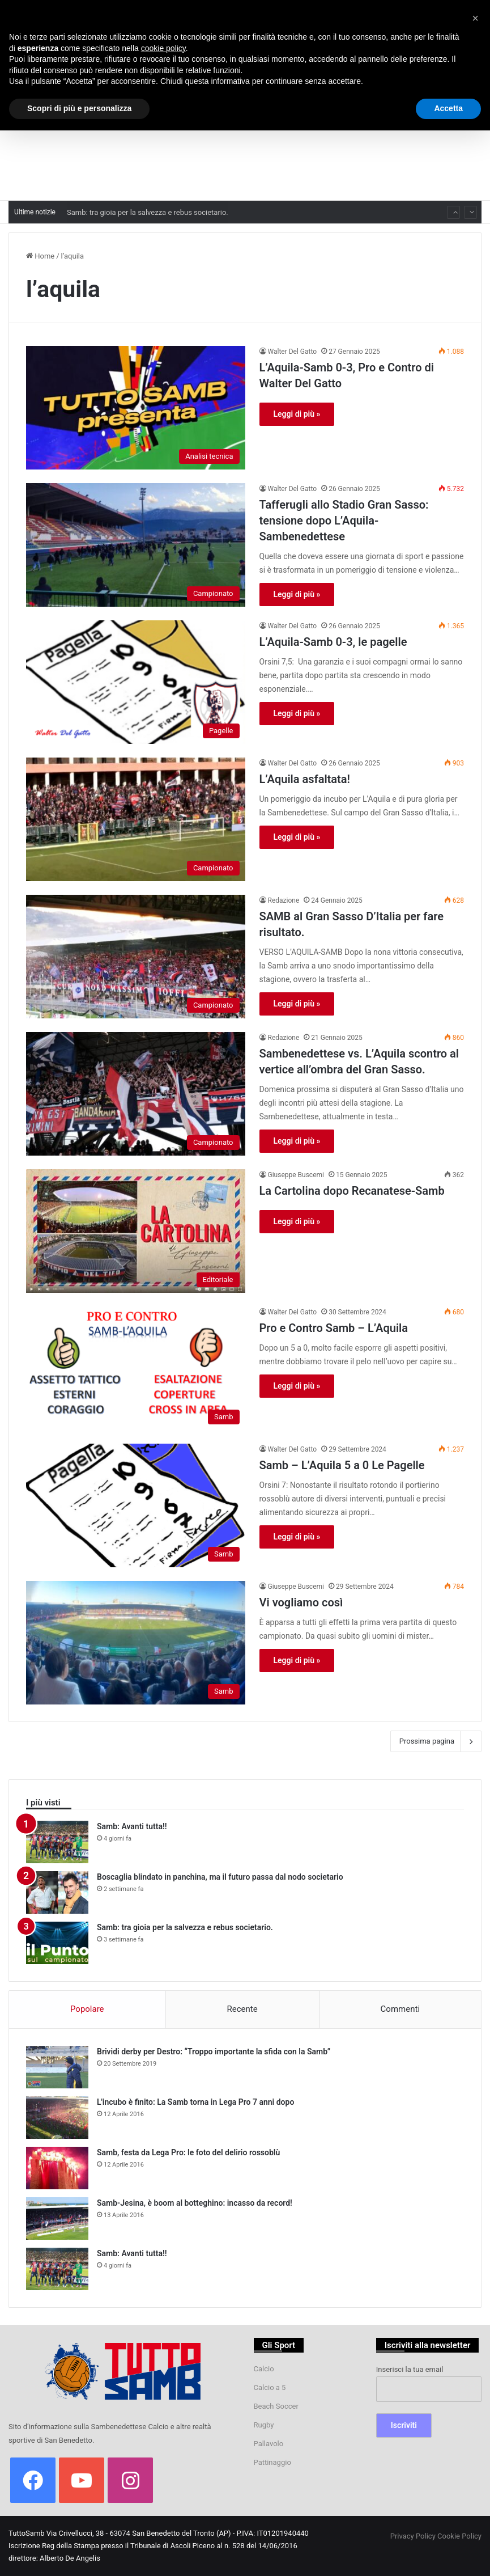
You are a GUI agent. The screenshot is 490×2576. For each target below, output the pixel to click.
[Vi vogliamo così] (135, 1642)
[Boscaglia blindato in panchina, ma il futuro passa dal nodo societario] (57, 1892)
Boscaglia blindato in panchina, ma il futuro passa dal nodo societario (180, 202)
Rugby (264, 2425)
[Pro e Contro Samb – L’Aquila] (135, 1368)
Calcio (264, 2368)
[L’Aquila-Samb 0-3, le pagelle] (135, 682)
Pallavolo (269, 2443)
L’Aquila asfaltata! (304, 779)
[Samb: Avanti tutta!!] (57, 1842)
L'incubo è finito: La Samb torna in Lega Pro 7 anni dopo (195, 2102)
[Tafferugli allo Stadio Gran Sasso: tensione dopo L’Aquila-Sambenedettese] (135, 545)
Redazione (284, 900)
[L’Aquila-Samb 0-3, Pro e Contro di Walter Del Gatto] (135, 407)
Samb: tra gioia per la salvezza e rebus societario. (185, 1927)
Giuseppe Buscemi (296, 1175)
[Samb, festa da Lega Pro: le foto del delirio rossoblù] (57, 2168)
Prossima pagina (435, 1741)
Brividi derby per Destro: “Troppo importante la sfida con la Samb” (213, 2051)
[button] (475, 18)
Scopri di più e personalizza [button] (79, 108)
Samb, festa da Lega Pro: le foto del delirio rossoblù (188, 2152)
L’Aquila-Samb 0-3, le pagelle (333, 642)
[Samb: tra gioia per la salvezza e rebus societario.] (57, 1943)
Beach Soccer (276, 2406)
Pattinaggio (272, 2462)
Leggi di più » (297, 413)
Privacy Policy (413, 2536)
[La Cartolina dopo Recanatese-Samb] (135, 1231)
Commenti (400, 2009)
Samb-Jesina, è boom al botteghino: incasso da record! (194, 2202)
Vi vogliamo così (301, 1602)
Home (40, 256)
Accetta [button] (448, 108)
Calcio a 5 (270, 2387)
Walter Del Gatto (292, 352)
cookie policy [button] (163, 48)
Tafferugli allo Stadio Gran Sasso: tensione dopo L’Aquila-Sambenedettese (344, 520)
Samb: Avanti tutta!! (132, 1826)
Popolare (87, 2009)
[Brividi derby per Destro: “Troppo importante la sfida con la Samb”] (57, 2067)
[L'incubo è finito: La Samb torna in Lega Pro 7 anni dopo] (57, 2117)
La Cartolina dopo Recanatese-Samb (352, 1191)
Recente (242, 2009)
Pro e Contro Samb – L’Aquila (333, 1328)
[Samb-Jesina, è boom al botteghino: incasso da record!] (57, 2218)
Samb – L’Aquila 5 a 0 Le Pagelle (342, 1465)
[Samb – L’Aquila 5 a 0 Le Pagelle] (135, 1505)
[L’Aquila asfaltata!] (135, 819)
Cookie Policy (459, 2536)
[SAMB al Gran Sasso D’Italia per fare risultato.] (135, 956)
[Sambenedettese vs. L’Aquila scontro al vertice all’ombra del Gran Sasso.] (135, 1094)
